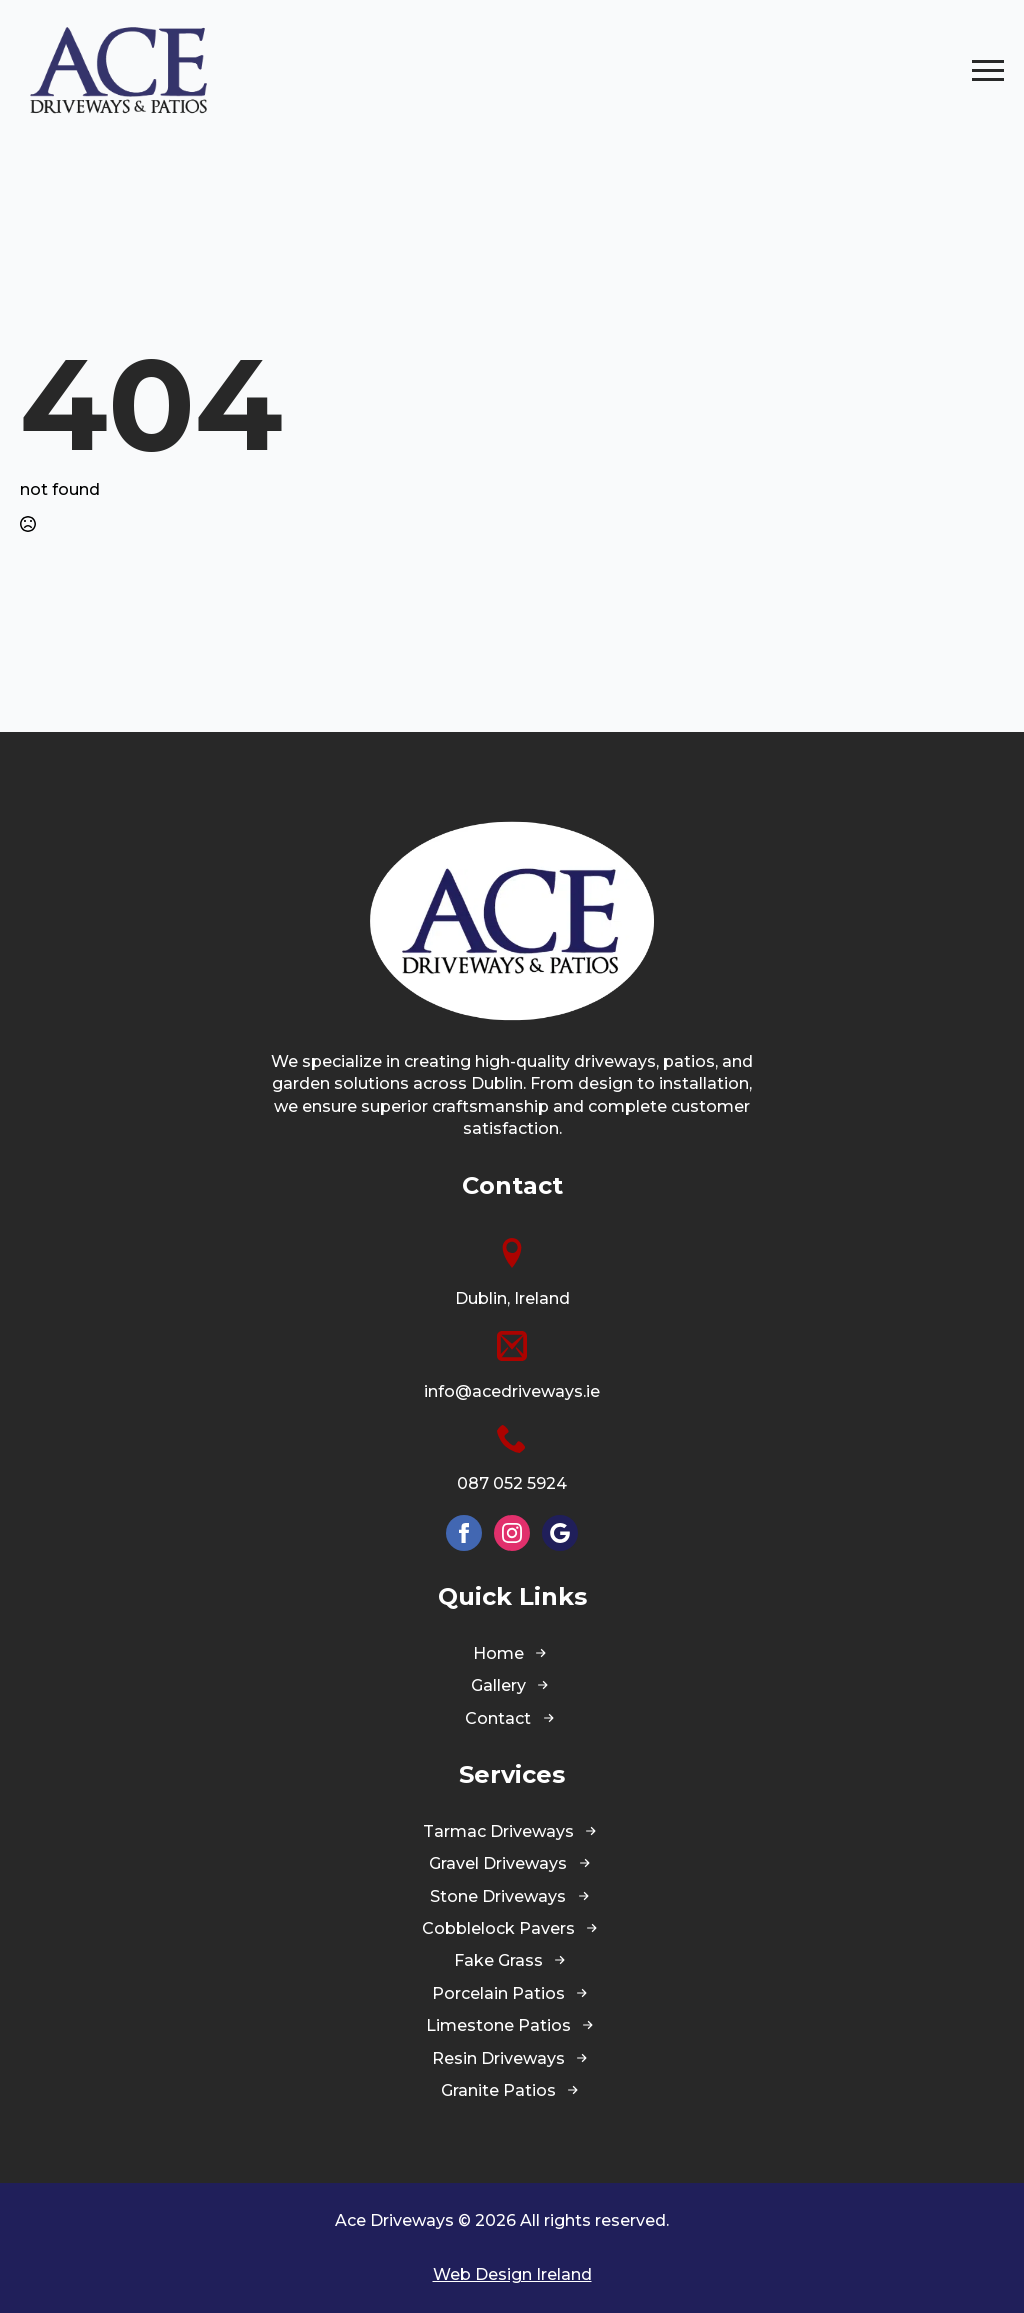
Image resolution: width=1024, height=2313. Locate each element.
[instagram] (512, 1533)
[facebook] (464, 1533)
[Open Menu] (988, 70)
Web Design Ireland (512, 2274)
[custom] (560, 1533)
